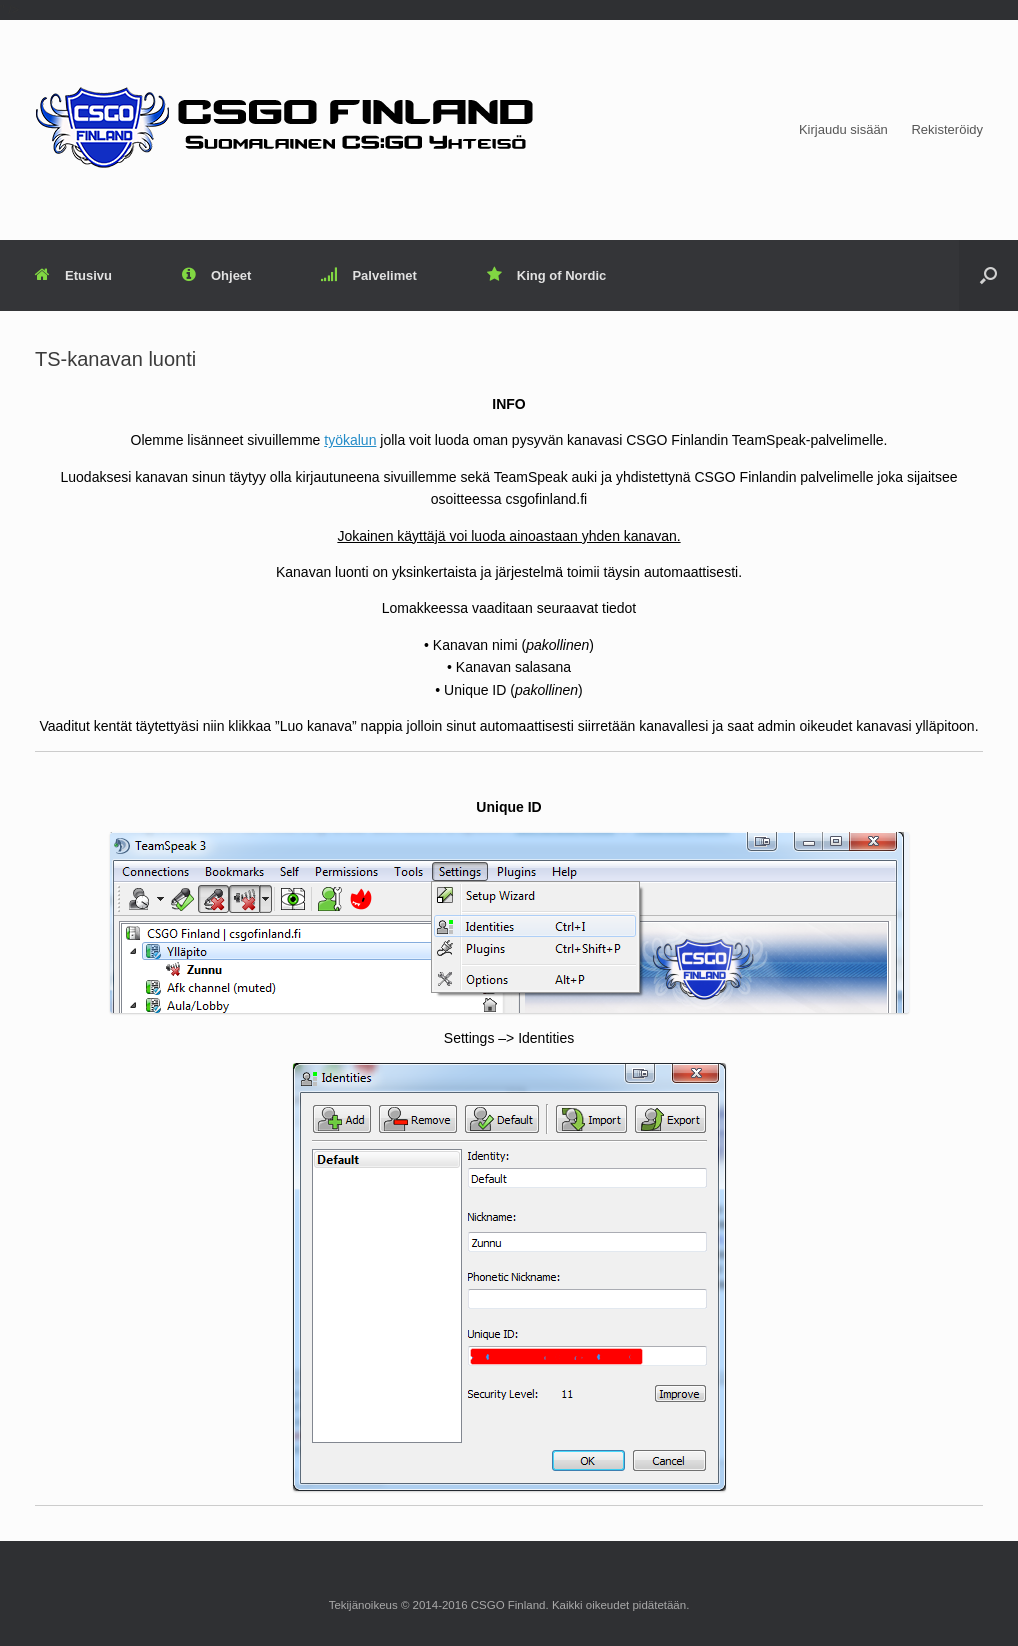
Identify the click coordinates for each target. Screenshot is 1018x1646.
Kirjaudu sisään (843, 129)
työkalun (350, 440)
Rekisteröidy (947, 129)
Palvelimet (368, 275)
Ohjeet (216, 275)
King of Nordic (547, 275)
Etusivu (73, 275)
